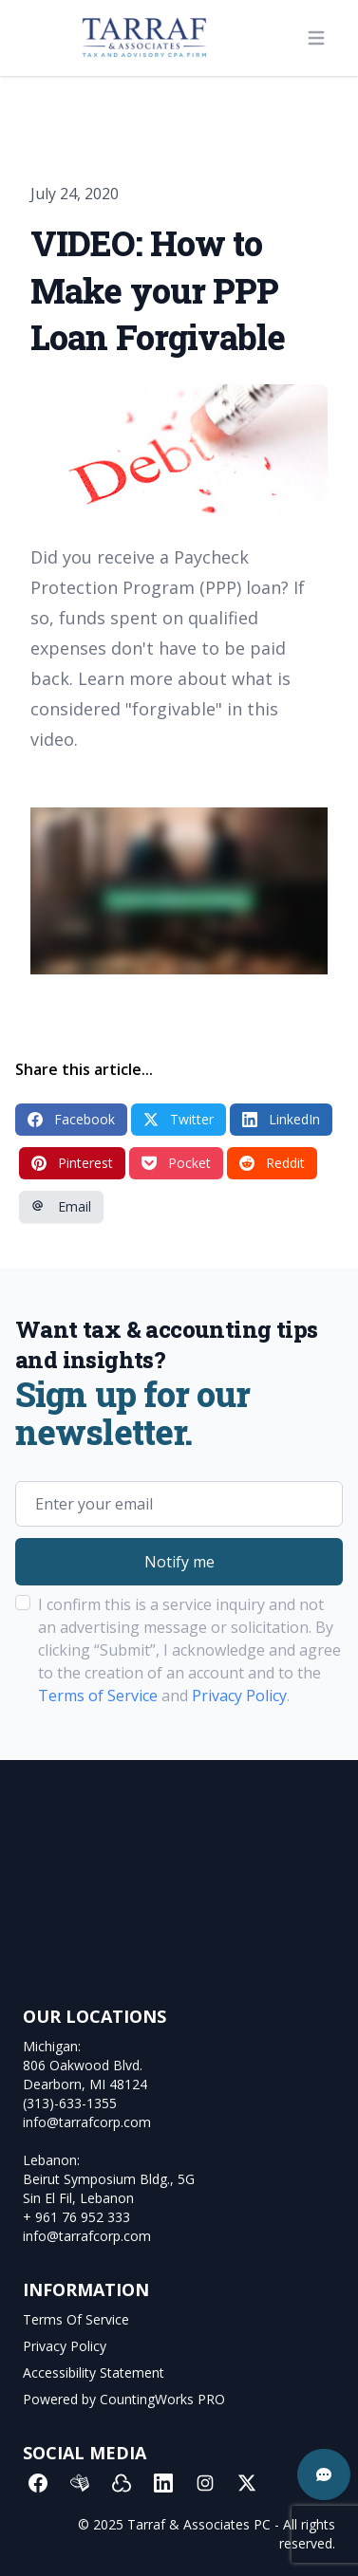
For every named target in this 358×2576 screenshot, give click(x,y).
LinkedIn (281, 1119)
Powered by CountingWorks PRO (124, 2399)
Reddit (272, 1163)
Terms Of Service (76, 2319)
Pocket (176, 1163)
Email (61, 1206)
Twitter (178, 1119)
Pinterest (72, 1163)
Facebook (71, 1119)
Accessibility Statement (93, 2372)
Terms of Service (98, 1695)
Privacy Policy (239, 1695)
